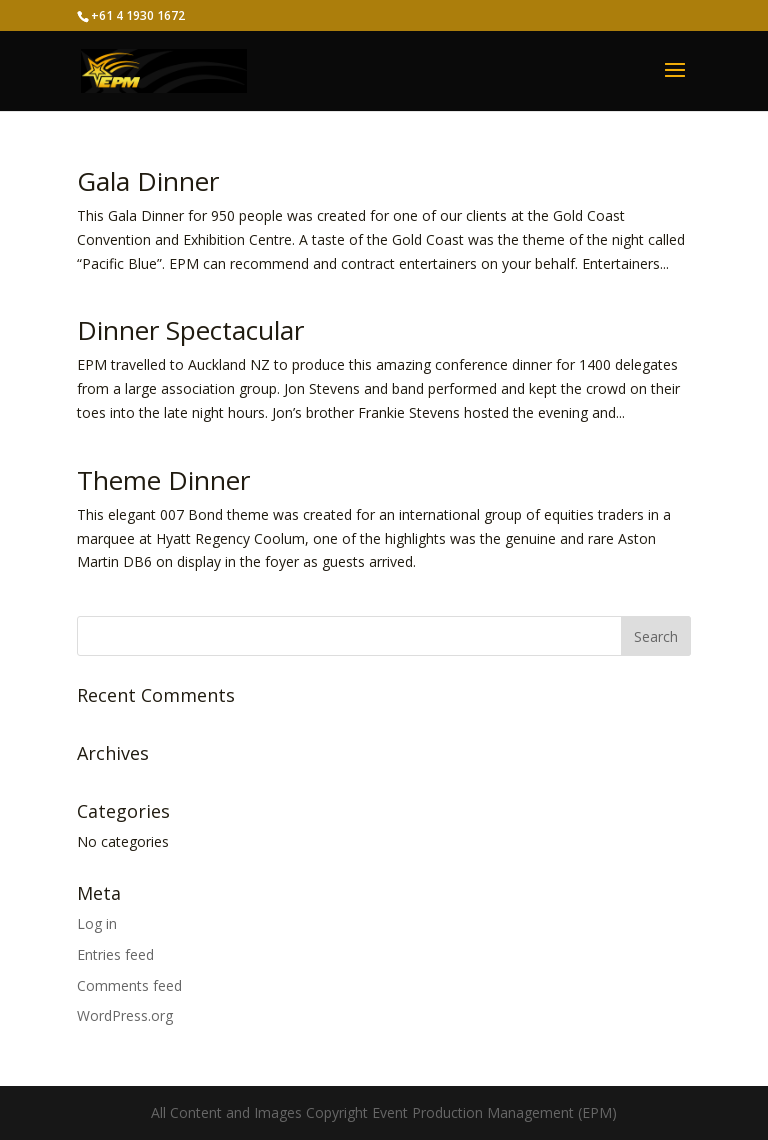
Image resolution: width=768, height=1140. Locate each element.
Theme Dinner (163, 480)
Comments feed (129, 985)
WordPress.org (125, 1015)
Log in (97, 923)
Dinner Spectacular (190, 330)
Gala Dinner (148, 181)
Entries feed (115, 954)
